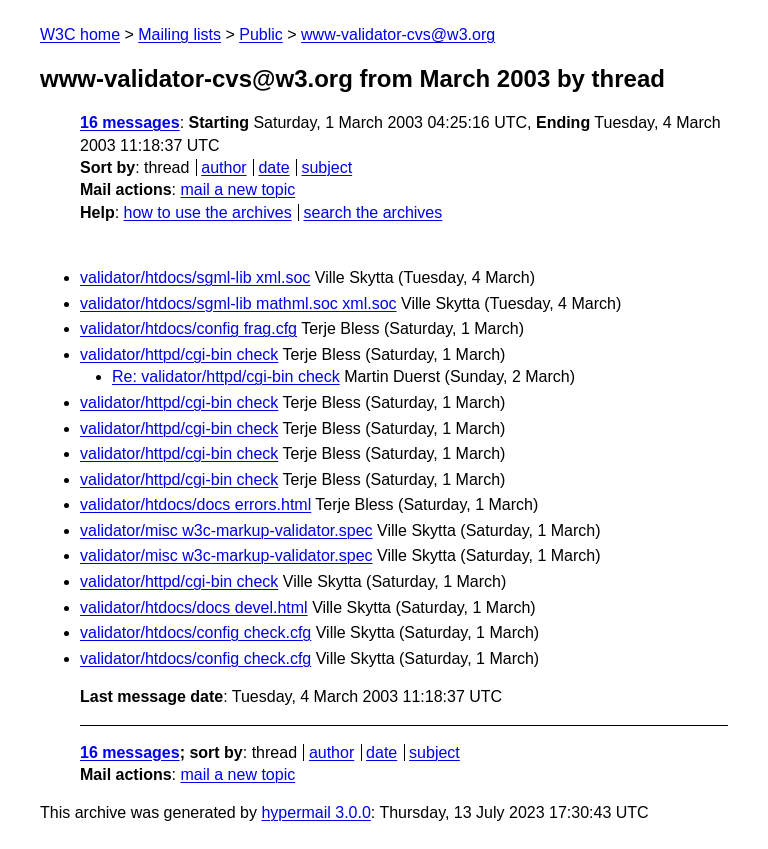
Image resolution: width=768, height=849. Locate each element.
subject (326, 167)
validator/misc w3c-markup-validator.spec (226, 530)
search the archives (373, 212)
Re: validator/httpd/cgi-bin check (226, 376)
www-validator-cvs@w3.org (398, 34)
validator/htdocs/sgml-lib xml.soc (195, 277)
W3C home (80, 34)
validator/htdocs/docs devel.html (194, 607)
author (223, 167)
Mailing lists (179, 34)
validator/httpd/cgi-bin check (179, 354)
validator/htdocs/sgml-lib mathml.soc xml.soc (238, 303)
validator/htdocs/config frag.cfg (188, 328)
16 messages (130, 122)
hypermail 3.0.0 (315, 812)
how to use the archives (208, 212)
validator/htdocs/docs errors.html (195, 504)
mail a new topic (237, 189)
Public (261, 34)
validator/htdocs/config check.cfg (195, 632)
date (273, 167)
